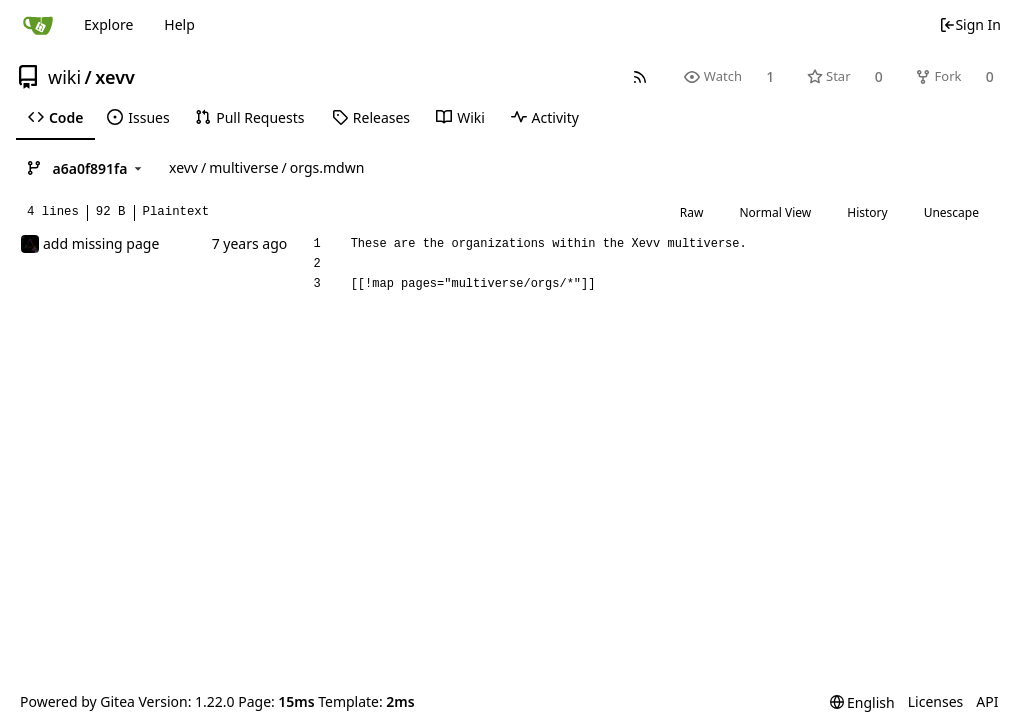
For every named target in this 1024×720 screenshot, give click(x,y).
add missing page (101, 243)
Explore (108, 24)
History (867, 212)
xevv (115, 77)
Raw (692, 212)
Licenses (936, 701)
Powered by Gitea (77, 701)
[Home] (38, 25)
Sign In (970, 24)
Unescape (951, 212)
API (987, 701)
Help (179, 24)
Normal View (775, 212)
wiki (64, 77)
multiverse (243, 167)
